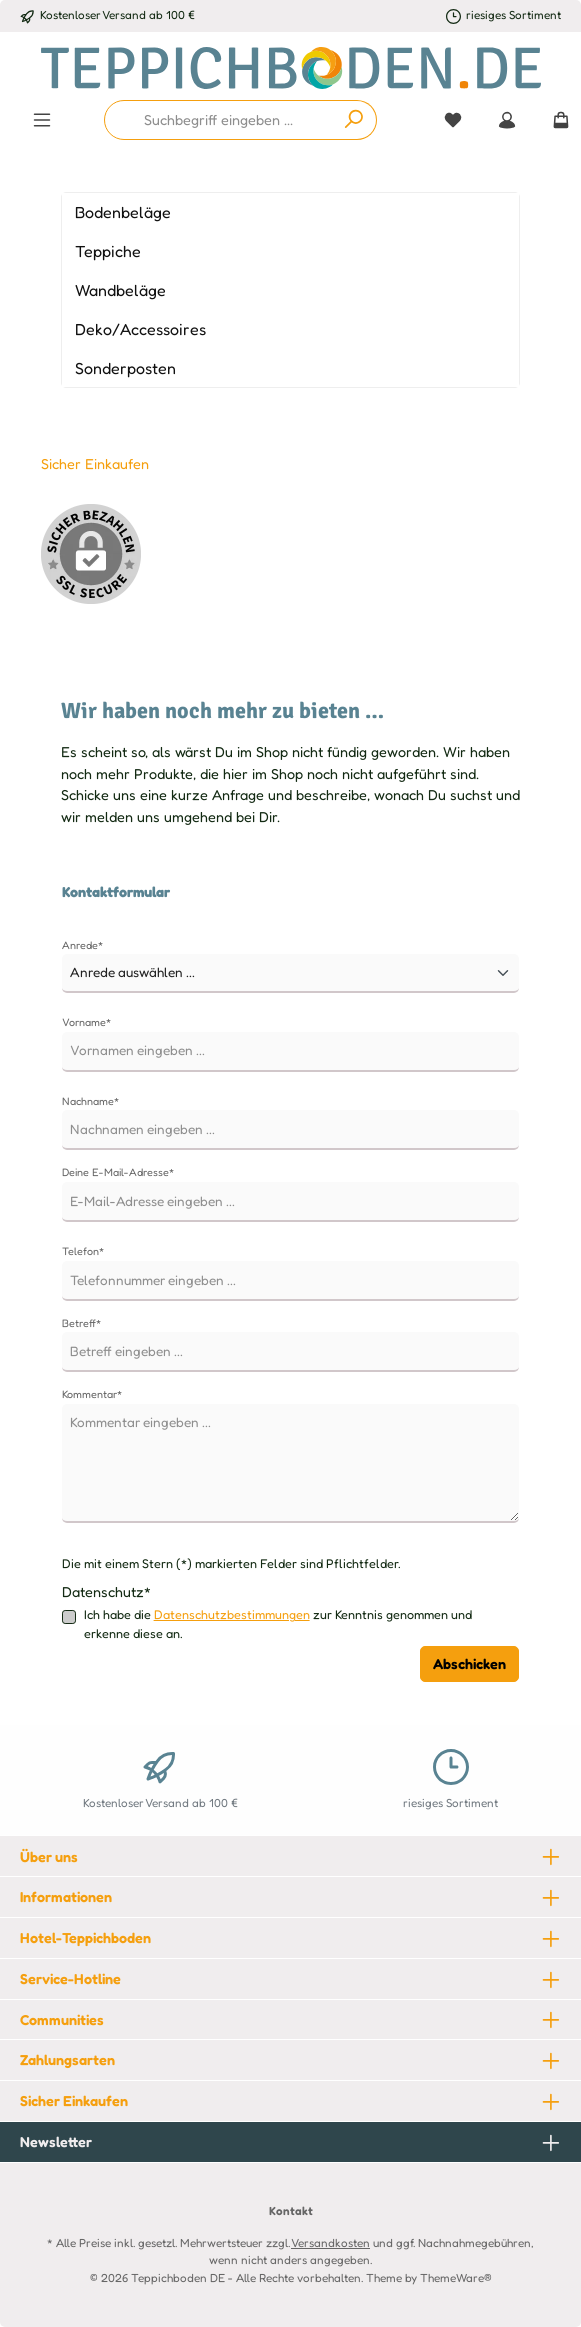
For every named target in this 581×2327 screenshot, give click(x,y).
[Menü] (42, 120)
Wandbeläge (120, 290)
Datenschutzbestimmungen (232, 1614)
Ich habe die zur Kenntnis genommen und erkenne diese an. (278, 1623)
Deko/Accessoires (140, 329)
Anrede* (82, 945)
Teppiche (108, 251)
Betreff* (81, 1323)
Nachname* (90, 1101)
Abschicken (469, 1663)
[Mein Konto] (507, 120)
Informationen (66, 1896)
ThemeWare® (456, 2278)
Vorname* (86, 1022)
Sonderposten (125, 368)
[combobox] (218, 120)
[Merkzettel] (453, 120)
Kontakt (291, 2211)
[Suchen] (354, 120)
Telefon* (83, 1251)
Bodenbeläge (123, 212)
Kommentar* (92, 1394)
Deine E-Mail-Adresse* (118, 1172)
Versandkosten (330, 2243)
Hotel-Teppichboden (85, 1937)
